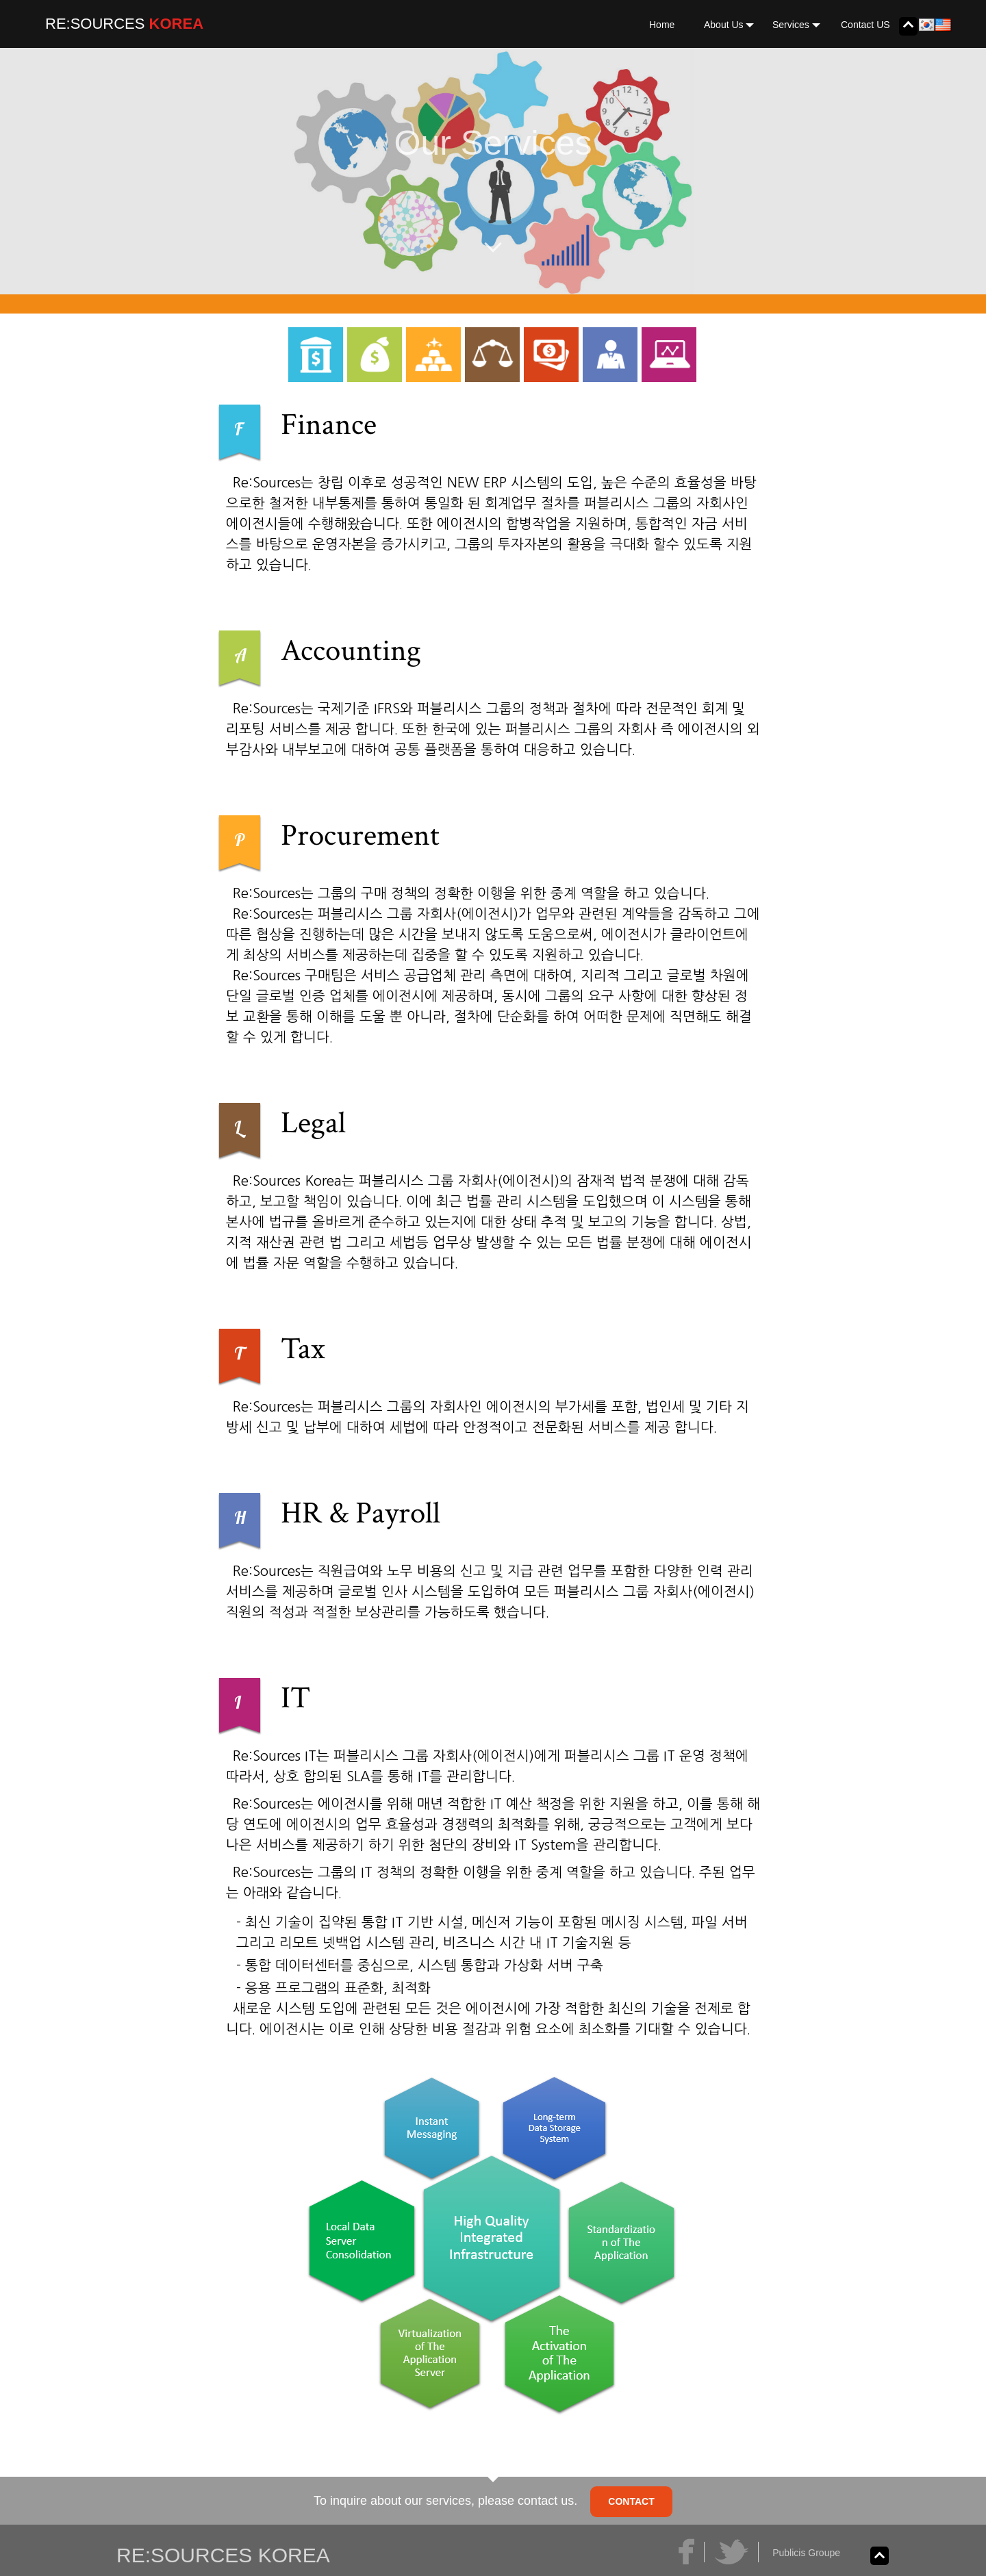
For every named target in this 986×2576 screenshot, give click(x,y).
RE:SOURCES (94, 23)
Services (796, 24)
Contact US (865, 24)
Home (661, 24)
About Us (729, 24)
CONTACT (631, 2501)
